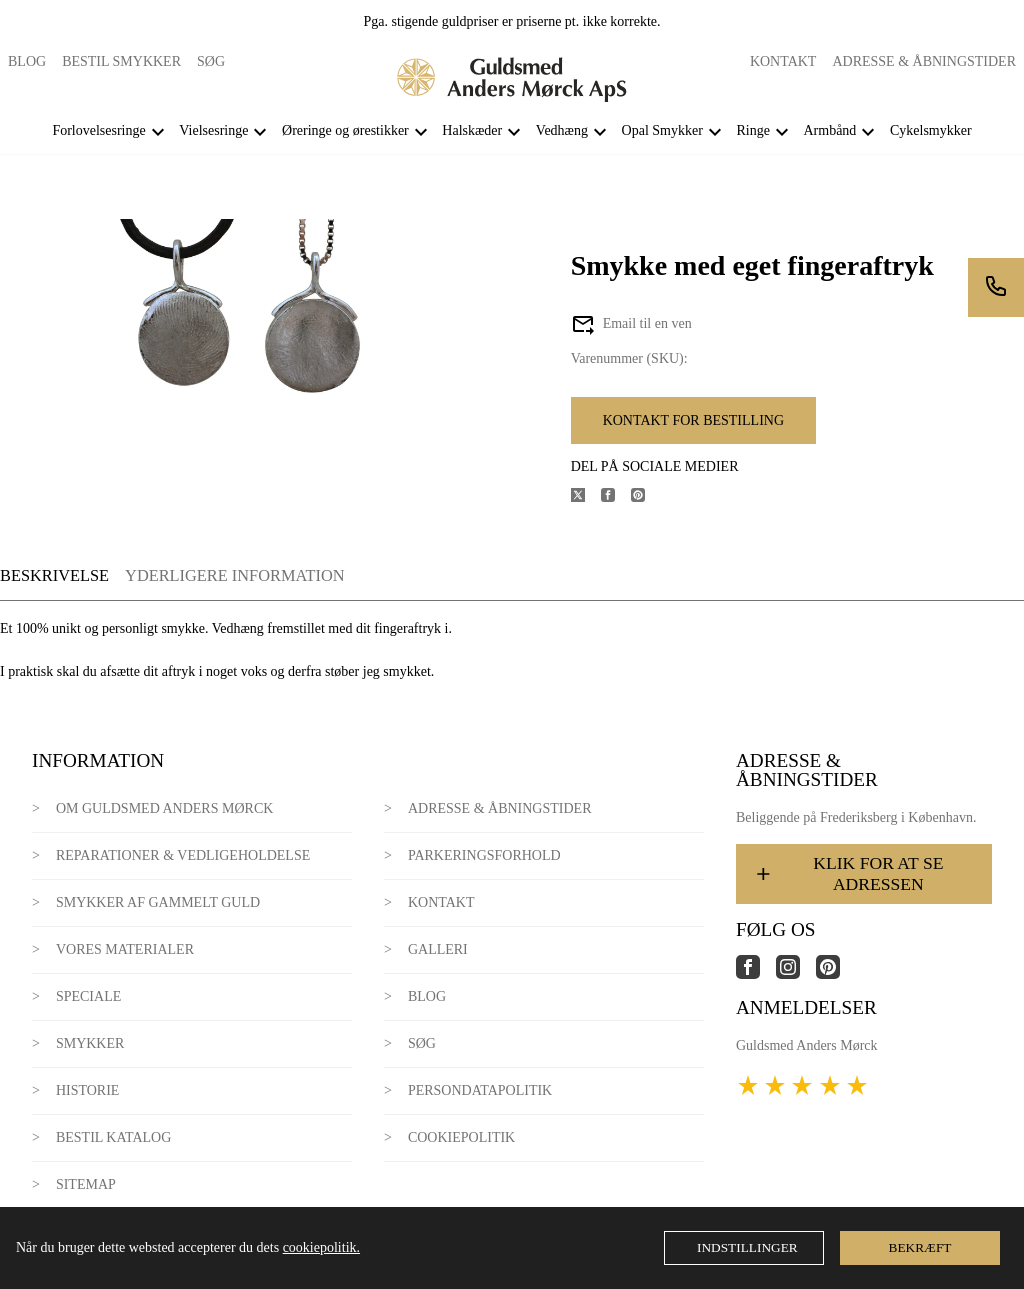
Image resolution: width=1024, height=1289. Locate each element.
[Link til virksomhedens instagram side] (796, 974)
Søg (211, 61)
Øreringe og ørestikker (345, 130)
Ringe (752, 130)
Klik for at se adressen (848, 873)
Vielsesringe (213, 130)
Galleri (438, 949)
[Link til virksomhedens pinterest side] (836, 974)
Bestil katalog (113, 1137)
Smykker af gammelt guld (158, 902)
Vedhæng (562, 130)
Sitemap (86, 1184)
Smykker (90, 1043)
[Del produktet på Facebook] (616, 497)
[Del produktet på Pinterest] (646, 497)
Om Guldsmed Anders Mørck (164, 808)
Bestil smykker (121, 61)
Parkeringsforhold (484, 855)
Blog (27, 61)
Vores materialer (125, 949)
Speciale (88, 996)
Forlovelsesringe (98, 130)
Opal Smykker (662, 130)
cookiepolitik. (321, 1247)
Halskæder (472, 130)
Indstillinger (747, 1247)
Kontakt (783, 61)
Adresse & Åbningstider (924, 61)
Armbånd (829, 130)
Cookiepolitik (461, 1137)
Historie (88, 1090)
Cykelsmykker (931, 130)
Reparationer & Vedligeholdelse (183, 855)
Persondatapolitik (480, 1090)
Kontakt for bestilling (693, 420)
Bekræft (920, 1247)
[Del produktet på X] (586, 497)
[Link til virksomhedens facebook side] (756, 974)
